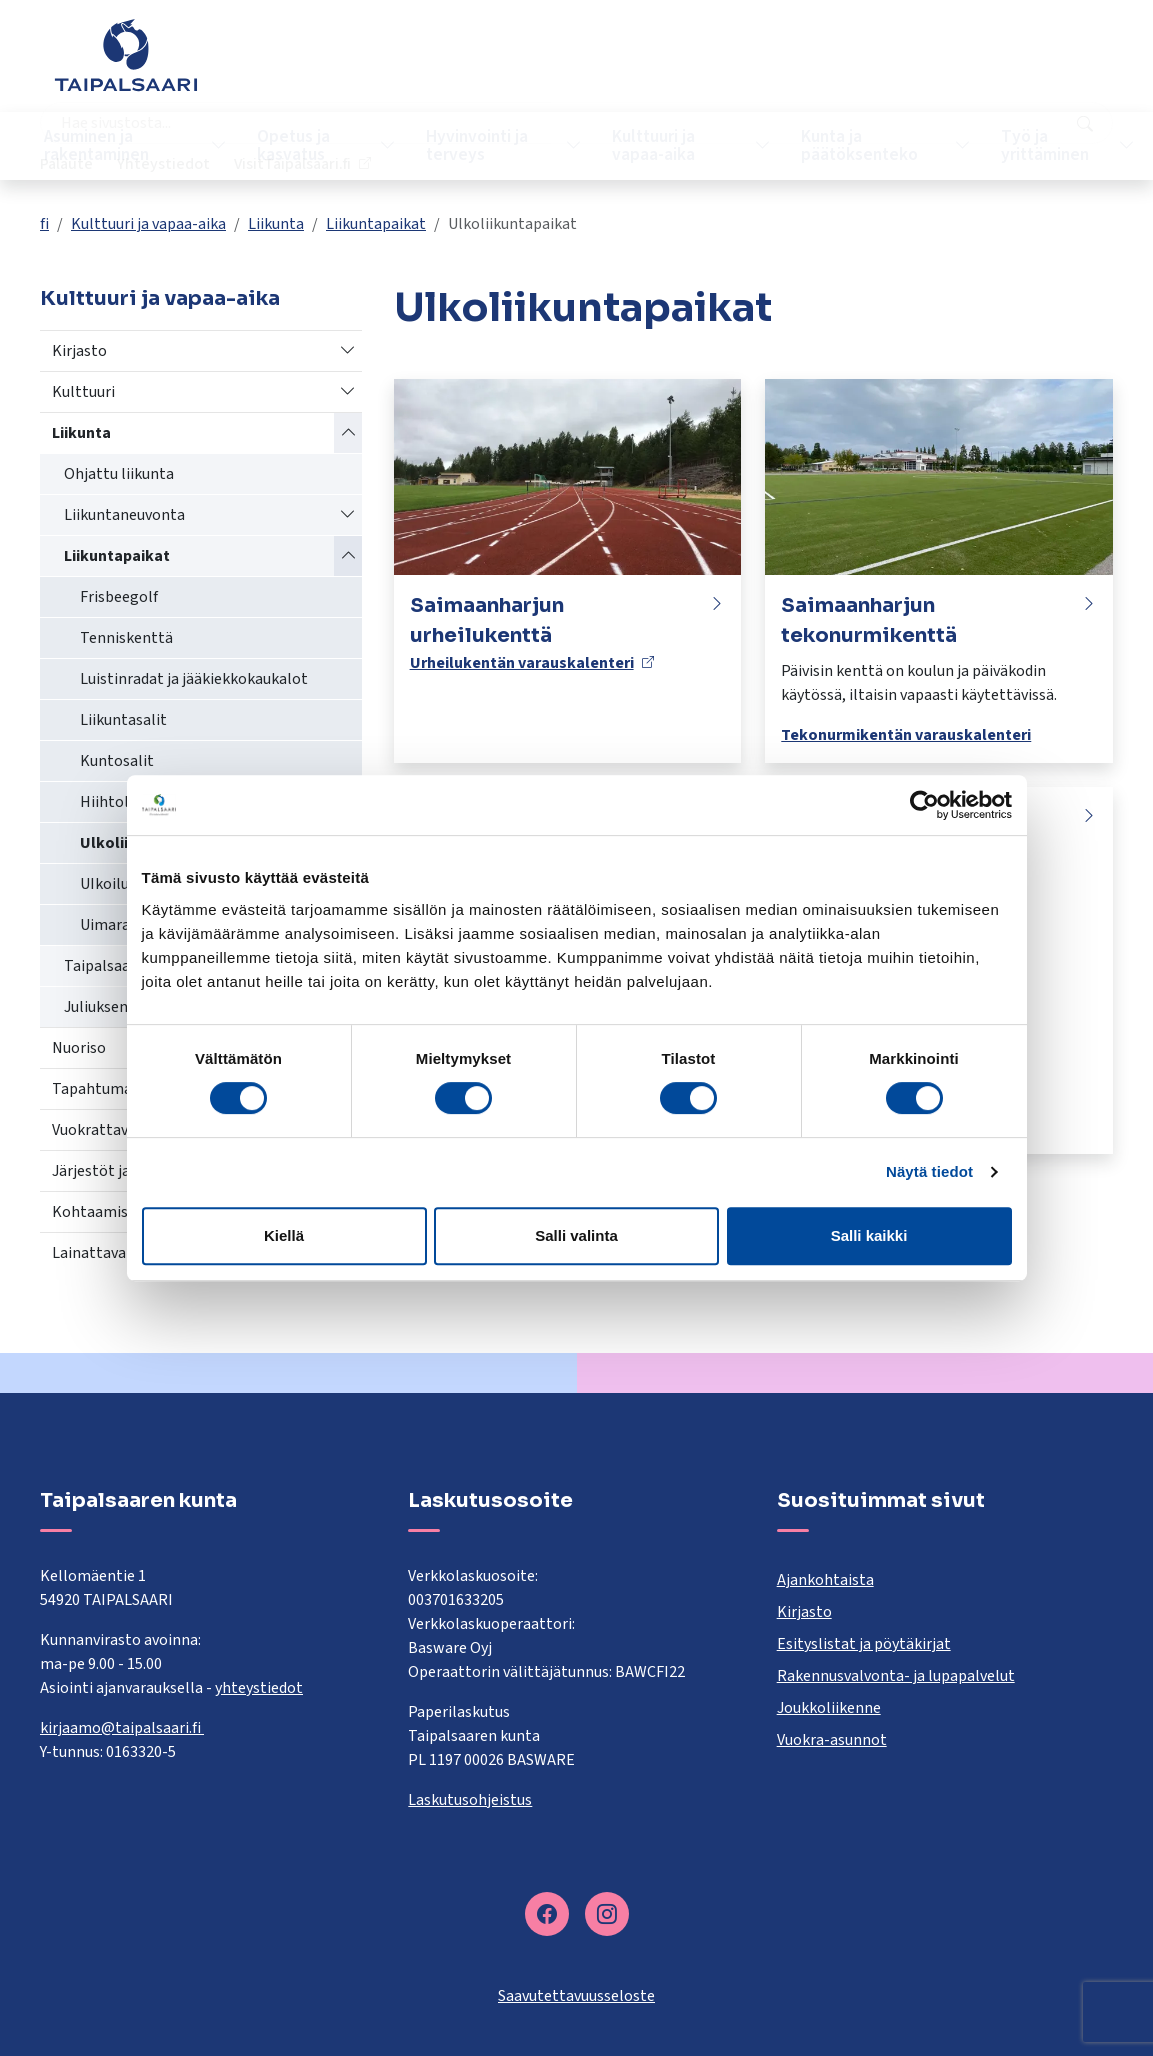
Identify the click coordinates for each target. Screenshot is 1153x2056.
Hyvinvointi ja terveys (471, 145)
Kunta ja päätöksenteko (840, 145)
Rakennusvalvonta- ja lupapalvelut (896, 1676)
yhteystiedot (259, 1688)
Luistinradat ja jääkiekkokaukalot (194, 679)
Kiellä (284, 1235)
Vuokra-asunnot (832, 1740)
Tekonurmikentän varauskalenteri (906, 735)
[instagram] (607, 1914)
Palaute (776, 65)
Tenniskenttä (126, 638)
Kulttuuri (83, 392)
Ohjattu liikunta (119, 474)
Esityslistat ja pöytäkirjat (864, 1644)
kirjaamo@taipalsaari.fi (122, 1728)
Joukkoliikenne (829, 1708)
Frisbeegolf (119, 597)
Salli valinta (576, 1235)
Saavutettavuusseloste (576, 1996)
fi (44, 224)
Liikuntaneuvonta (124, 515)
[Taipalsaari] (126, 55)
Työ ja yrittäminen (1019, 145)
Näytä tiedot (929, 1171)
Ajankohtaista (825, 1580)
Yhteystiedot (873, 65)
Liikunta (276, 224)
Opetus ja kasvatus (293, 145)
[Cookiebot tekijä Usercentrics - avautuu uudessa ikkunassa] (924, 805)
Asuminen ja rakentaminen (104, 145)
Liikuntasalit (123, 720)
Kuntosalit (117, 761)
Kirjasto (79, 351)
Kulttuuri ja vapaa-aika (640, 145)
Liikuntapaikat (376, 224)
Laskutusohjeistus (470, 1800)
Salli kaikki (869, 1235)
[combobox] (481, 65)
